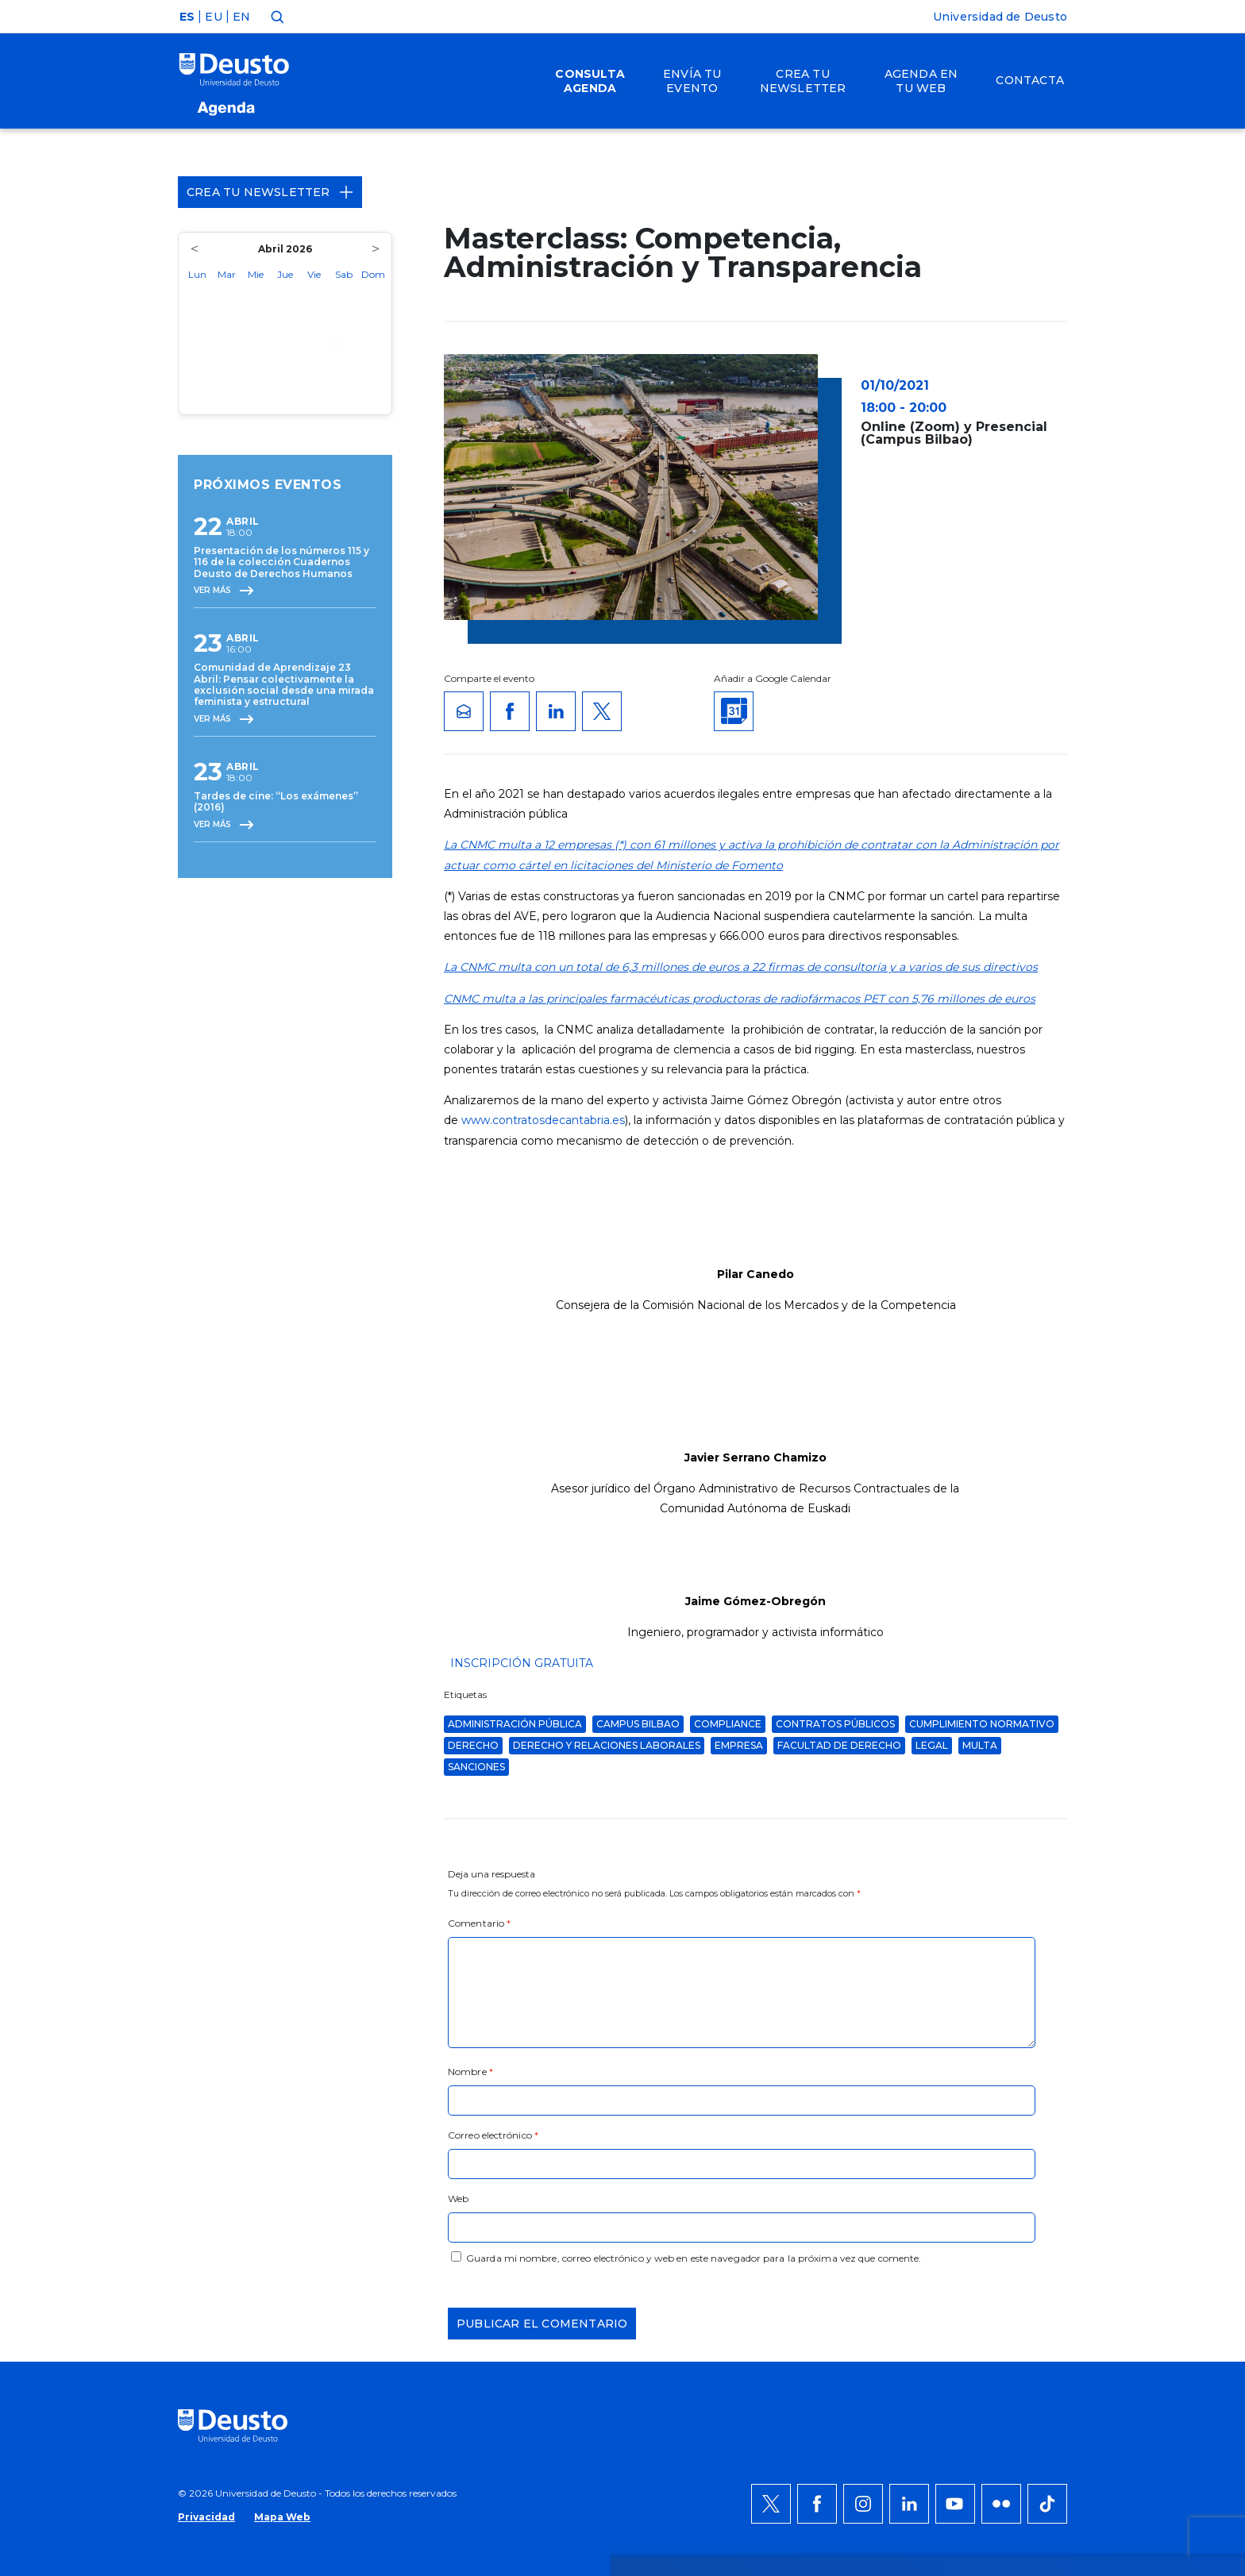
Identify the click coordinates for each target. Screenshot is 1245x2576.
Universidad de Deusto (1000, 17)
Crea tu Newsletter (270, 192)
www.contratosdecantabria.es (543, 1120)
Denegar (1015, 2090)
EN (241, 17)
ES (187, 17)
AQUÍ (393, 2100)
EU (213, 17)
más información (683, 2081)
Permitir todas (1033, 2042)
